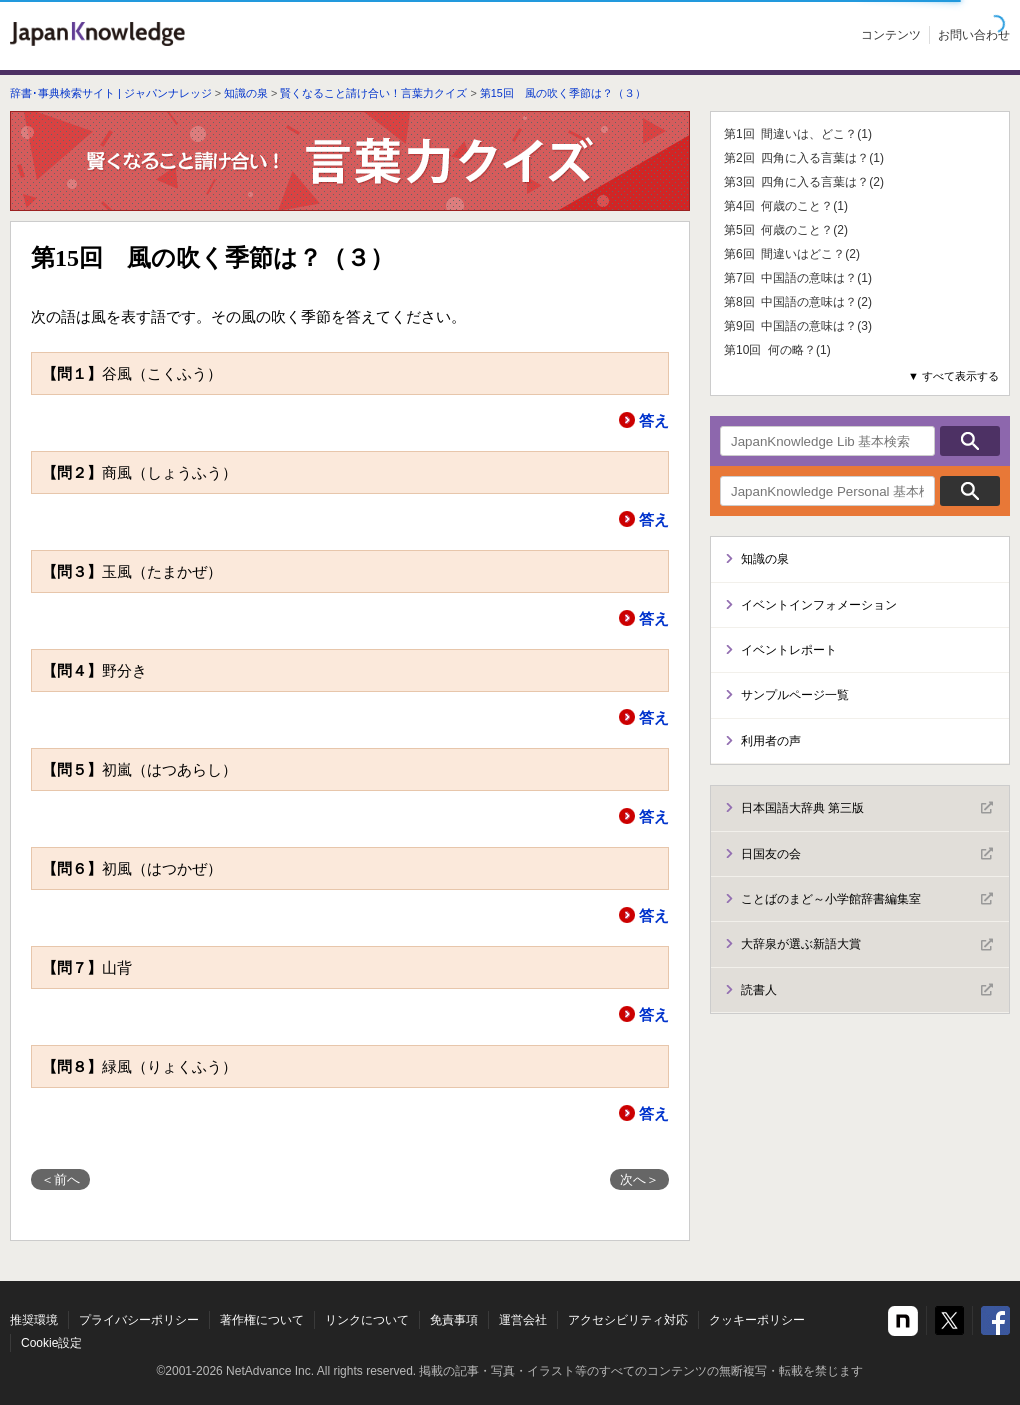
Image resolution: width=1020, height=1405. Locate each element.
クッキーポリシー (757, 1320)
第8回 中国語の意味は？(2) (798, 302)
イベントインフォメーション (819, 605)
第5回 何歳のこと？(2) (786, 230)
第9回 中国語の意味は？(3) (798, 326)
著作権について (262, 1320)
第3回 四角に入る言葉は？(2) (804, 182)
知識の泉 (246, 93)
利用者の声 (771, 741)
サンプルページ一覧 (795, 695)
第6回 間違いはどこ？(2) (792, 254)
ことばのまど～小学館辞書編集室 (867, 899)
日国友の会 (867, 854)
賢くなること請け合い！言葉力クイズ (373, 93)
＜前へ (60, 1179)
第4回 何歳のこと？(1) (786, 206)
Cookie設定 (51, 1343)
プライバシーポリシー (139, 1320)
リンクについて (367, 1320)
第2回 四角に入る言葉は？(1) (804, 158)
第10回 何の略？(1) (777, 350)
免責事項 (454, 1320)
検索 (970, 441)
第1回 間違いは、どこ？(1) (798, 134)
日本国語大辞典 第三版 (867, 808)
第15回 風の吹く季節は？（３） (563, 93)
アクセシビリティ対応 (628, 1320)
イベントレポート (789, 650)
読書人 (867, 990)
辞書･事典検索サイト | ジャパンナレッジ (111, 93)
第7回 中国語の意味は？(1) (798, 278)
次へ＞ (639, 1179)
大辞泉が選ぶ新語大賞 (867, 945)
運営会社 (523, 1320)
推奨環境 (34, 1320)
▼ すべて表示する (953, 376)
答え (654, 420)
